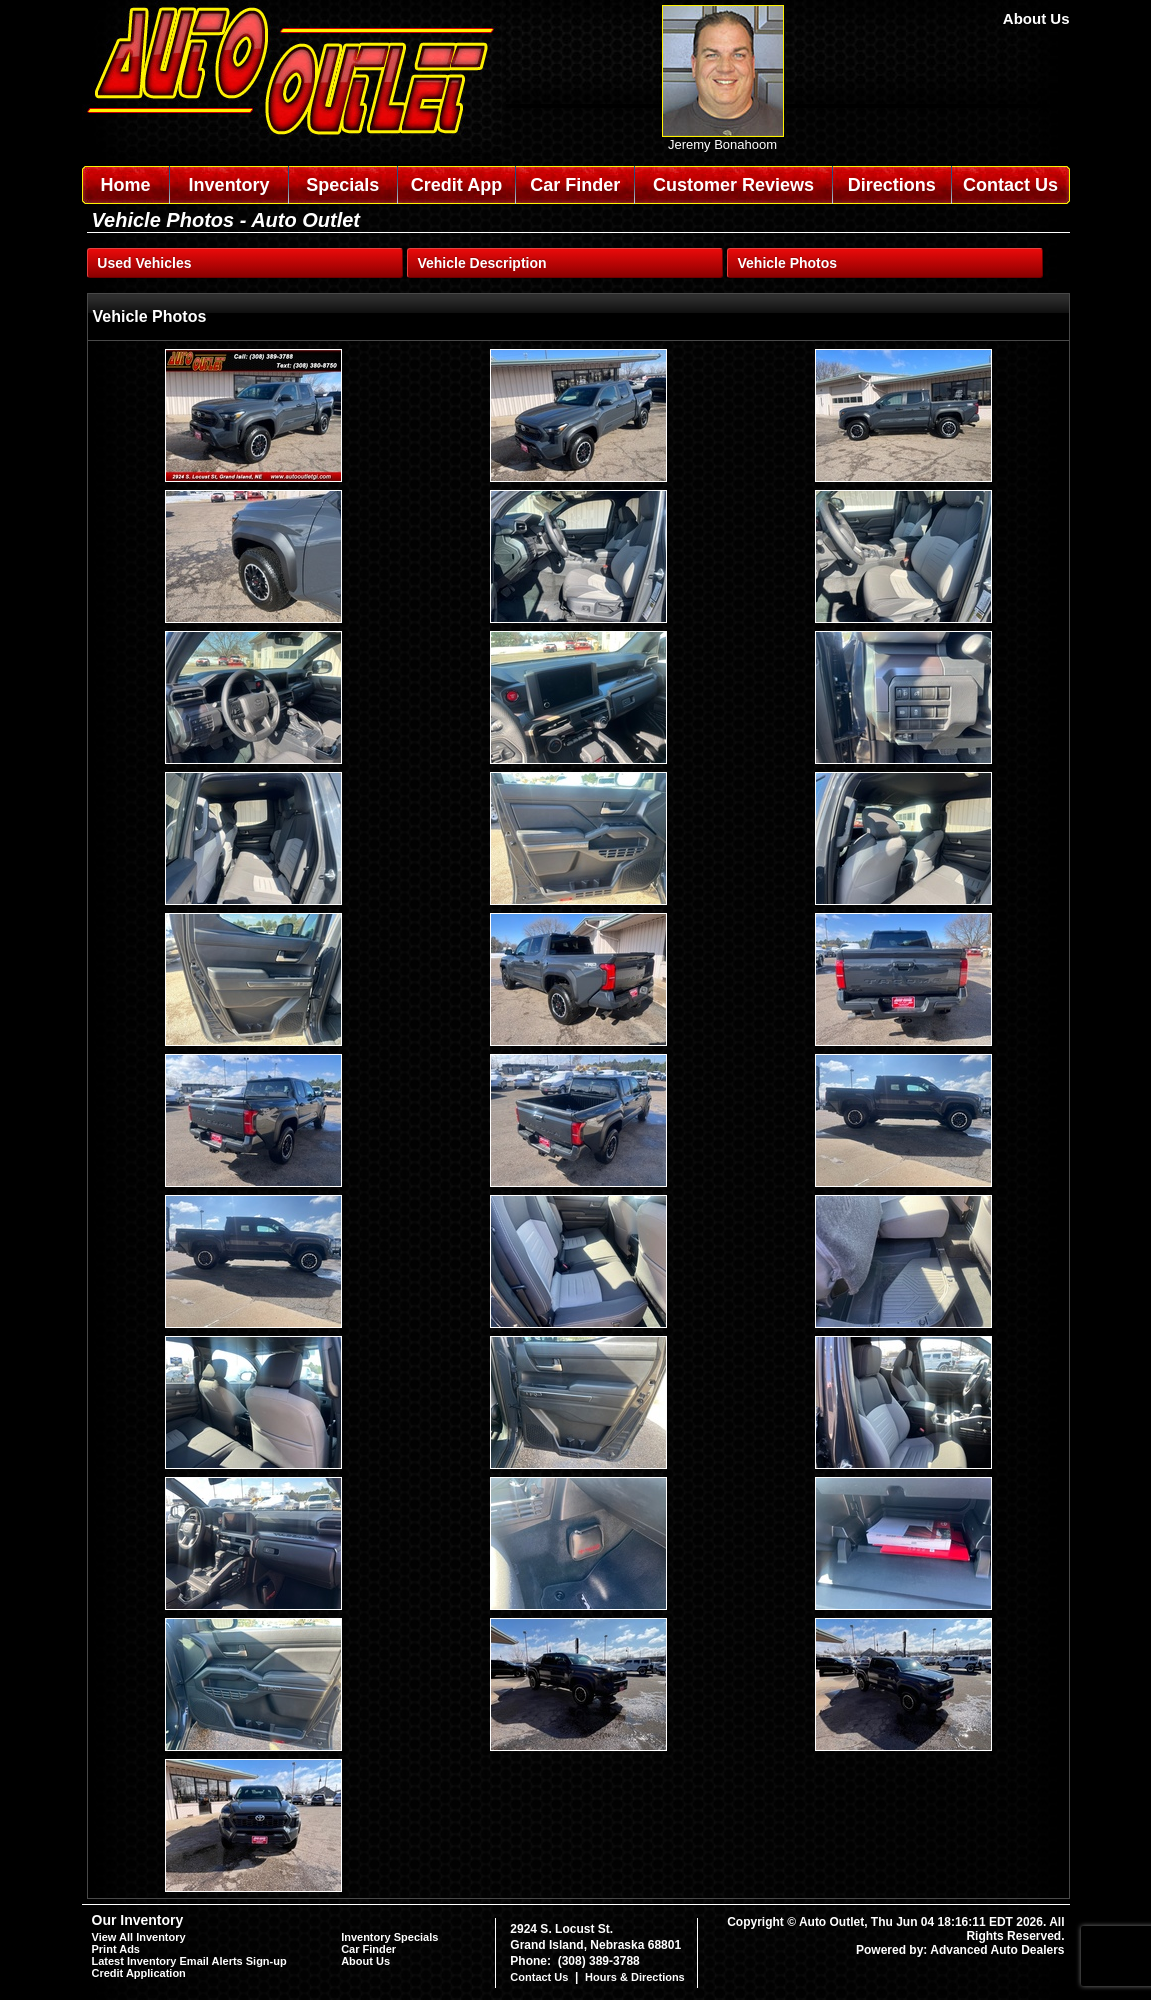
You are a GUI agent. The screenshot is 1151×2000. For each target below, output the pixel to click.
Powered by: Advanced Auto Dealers (960, 1950)
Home (125, 185)
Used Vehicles (144, 263)
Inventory (229, 185)
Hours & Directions (635, 1977)
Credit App (456, 185)
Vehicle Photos (788, 263)
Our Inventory (138, 1920)
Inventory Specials (389, 1937)
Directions (892, 185)
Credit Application (139, 1973)
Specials (342, 185)
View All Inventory (139, 1937)
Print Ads (116, 1949)
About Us (1036, 18)
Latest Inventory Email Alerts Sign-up (189, 1961)
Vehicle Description (481, 263)
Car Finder (575, 185)
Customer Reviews (733, 185)
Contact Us (1010, 185)
